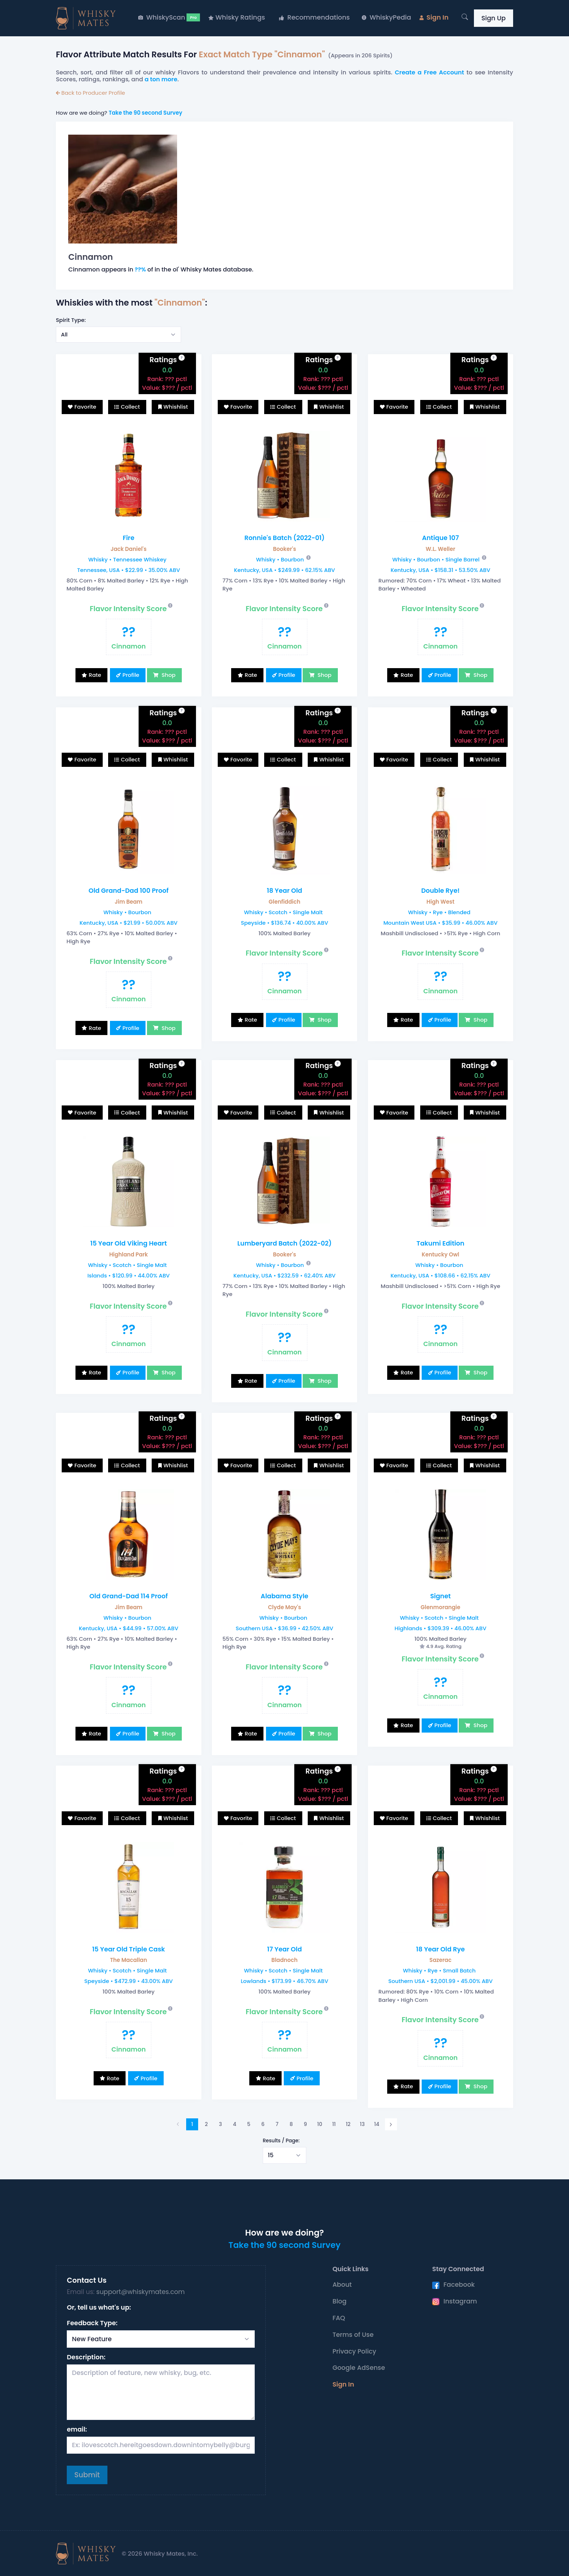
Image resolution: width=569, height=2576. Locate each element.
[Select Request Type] (161, 2339)
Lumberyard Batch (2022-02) (284, 1243)
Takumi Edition (440, 1243)
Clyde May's (284, 1607)
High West (440, 901)
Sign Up (493, 18)
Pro (193, 17)
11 (334, 2124)
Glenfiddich (284, 901)
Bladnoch (284, 1960)
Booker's (284, 549)
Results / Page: (281, 2140)
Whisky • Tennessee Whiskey (127, 559)
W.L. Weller (440, 549)
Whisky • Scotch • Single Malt (283, 912)
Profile (131, 675)
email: (77, 2429)
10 (319, 2124)
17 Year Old (284, 1949)
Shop (167, 675)
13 (362, 2124)
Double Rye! (440, 890)
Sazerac (440, 1960)
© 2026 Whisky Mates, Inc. (160, 2554)
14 (376, 2124)
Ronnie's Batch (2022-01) (284, 537)
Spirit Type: (71, 320)
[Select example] (118, 335)
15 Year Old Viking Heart (128, 1243)
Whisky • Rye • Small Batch (439, 1970)
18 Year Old (284, 890)
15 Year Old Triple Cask (128, 1949)
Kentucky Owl (440, 1254)
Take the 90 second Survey (145, 112)
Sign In (434, 17)
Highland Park (128, 1254)
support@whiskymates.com (140, 2291)
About (342, 2284)
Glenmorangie (440, 1607)
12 (348, 2124)
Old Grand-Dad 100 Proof (129, 890)
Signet (440, 1596)
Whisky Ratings (236, 17)
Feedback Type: (92, 2323)
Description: (86, 2357)
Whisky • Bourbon (280, 559)
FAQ (338, 2318)
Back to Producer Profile (90, 93)
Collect (130, 406)
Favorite (85, 406)
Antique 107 (440, 537)
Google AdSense (358, 2367)
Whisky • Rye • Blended (439, 912)
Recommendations (314, 17)
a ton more (161, 79)
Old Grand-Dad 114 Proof (128, 1596)
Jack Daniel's (129, 549)
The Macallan (128, 1960)
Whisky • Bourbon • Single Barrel (436, 559)
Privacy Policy (354, 2351)
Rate (95, 675)
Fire (128, 537)
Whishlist (175, 406)
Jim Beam (128, 901)
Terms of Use (352, 2334)
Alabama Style (284, 1596)
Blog (339, 2301)
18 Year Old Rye (440, 1949)
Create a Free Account (429, 72)
